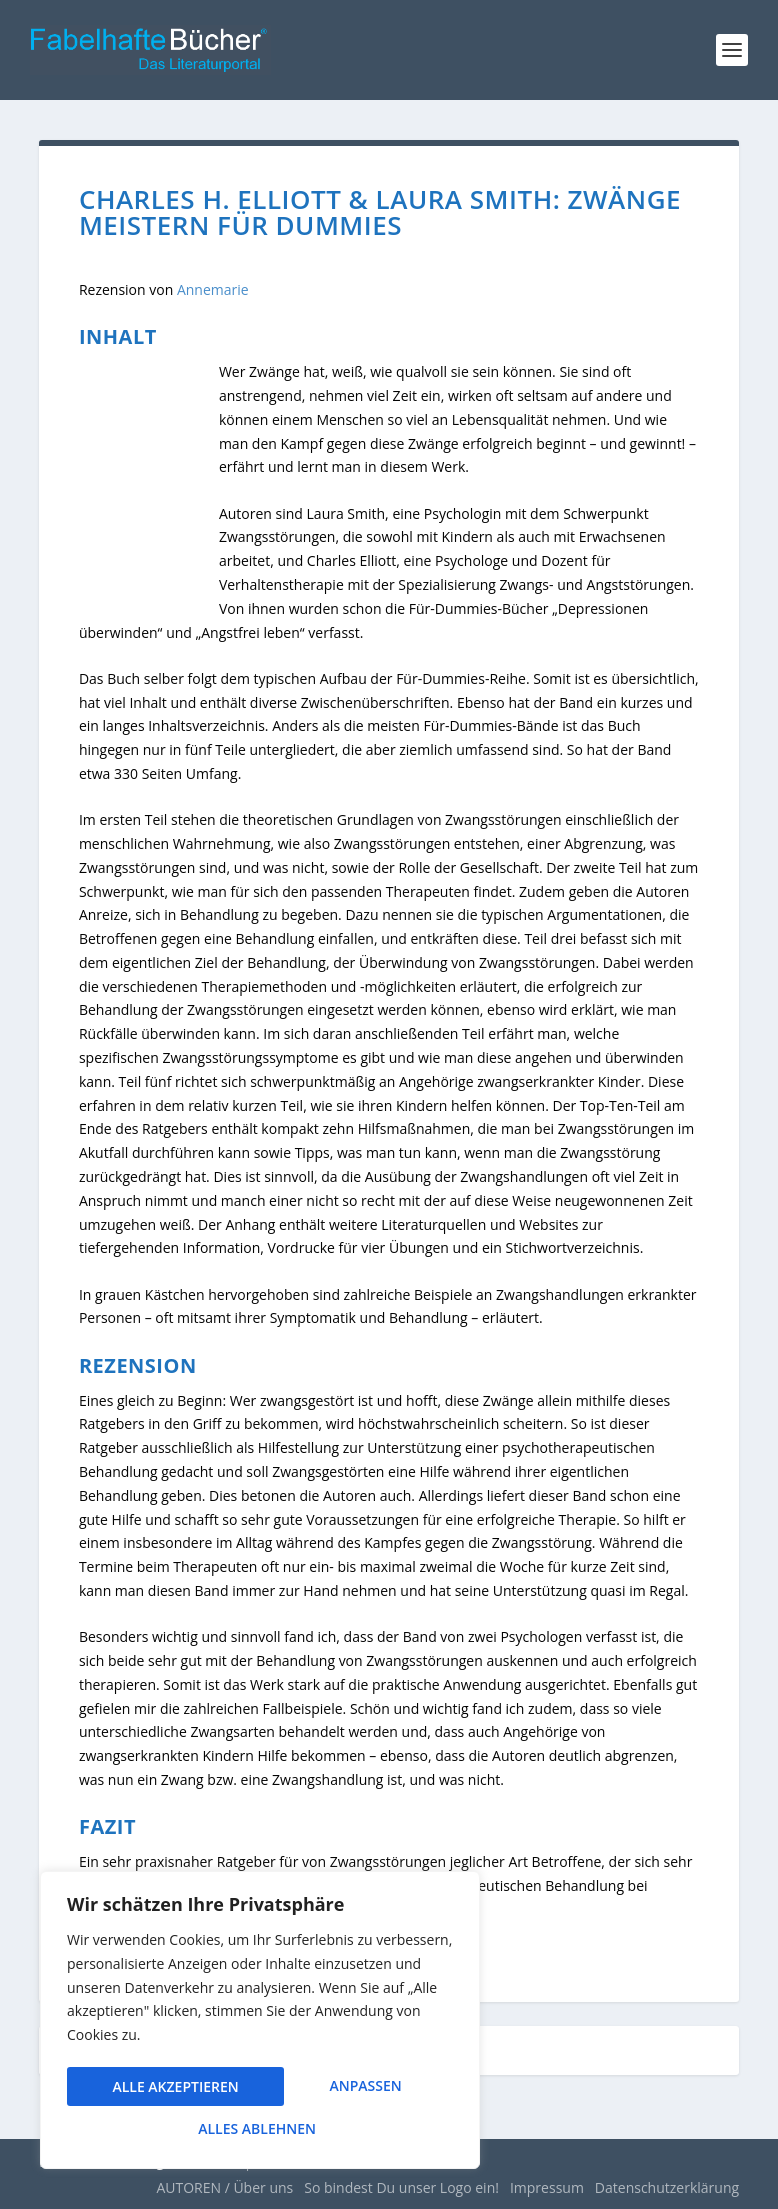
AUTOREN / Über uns (224, 2187)
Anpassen (148, 2089)
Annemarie (213, 289)
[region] (260, 2023)
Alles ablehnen (341, 2089)
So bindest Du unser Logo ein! (401, 2187)
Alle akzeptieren (260, 2128)
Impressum (547, 2187)
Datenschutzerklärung (667, 2187)
